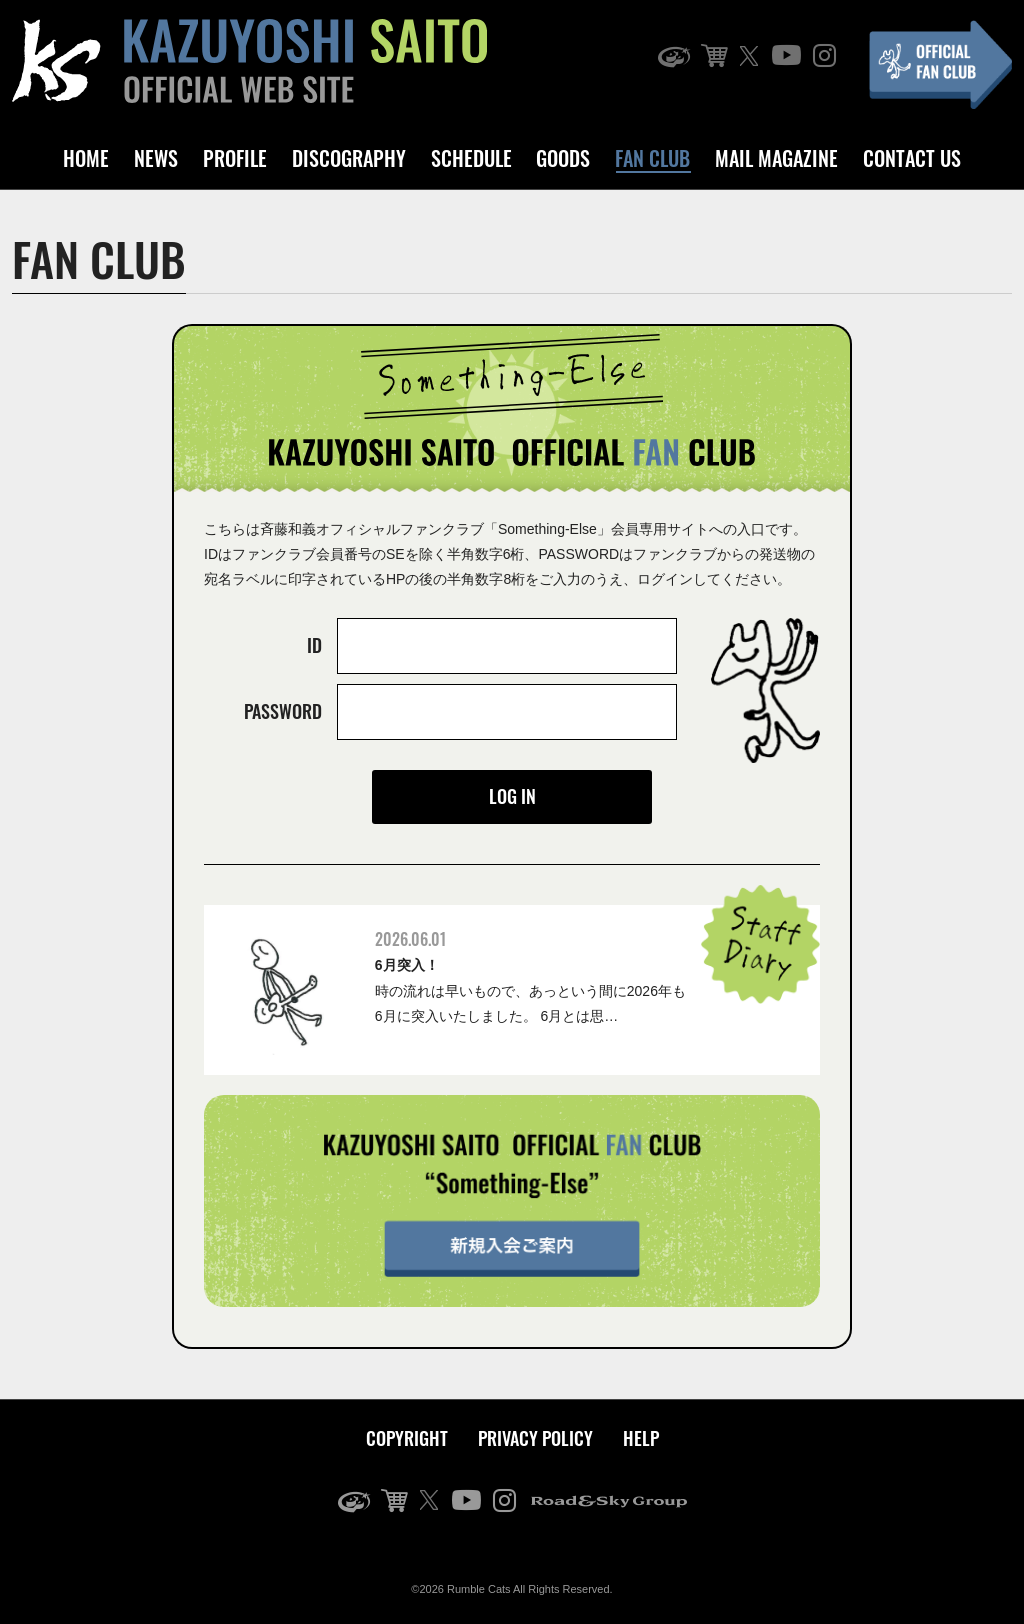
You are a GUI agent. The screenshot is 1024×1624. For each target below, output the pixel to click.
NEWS (156, 158)
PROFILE (235, 158)
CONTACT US (912, 158)
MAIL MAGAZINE (776, 158)
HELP (641, 1438)
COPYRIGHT (407, 1438)
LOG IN (512, 796)
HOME (86, 158)
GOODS (563, 158)
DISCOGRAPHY (349, 158)
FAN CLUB (652, 158)
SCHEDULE (471, 158)
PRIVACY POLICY (535, 1438)
